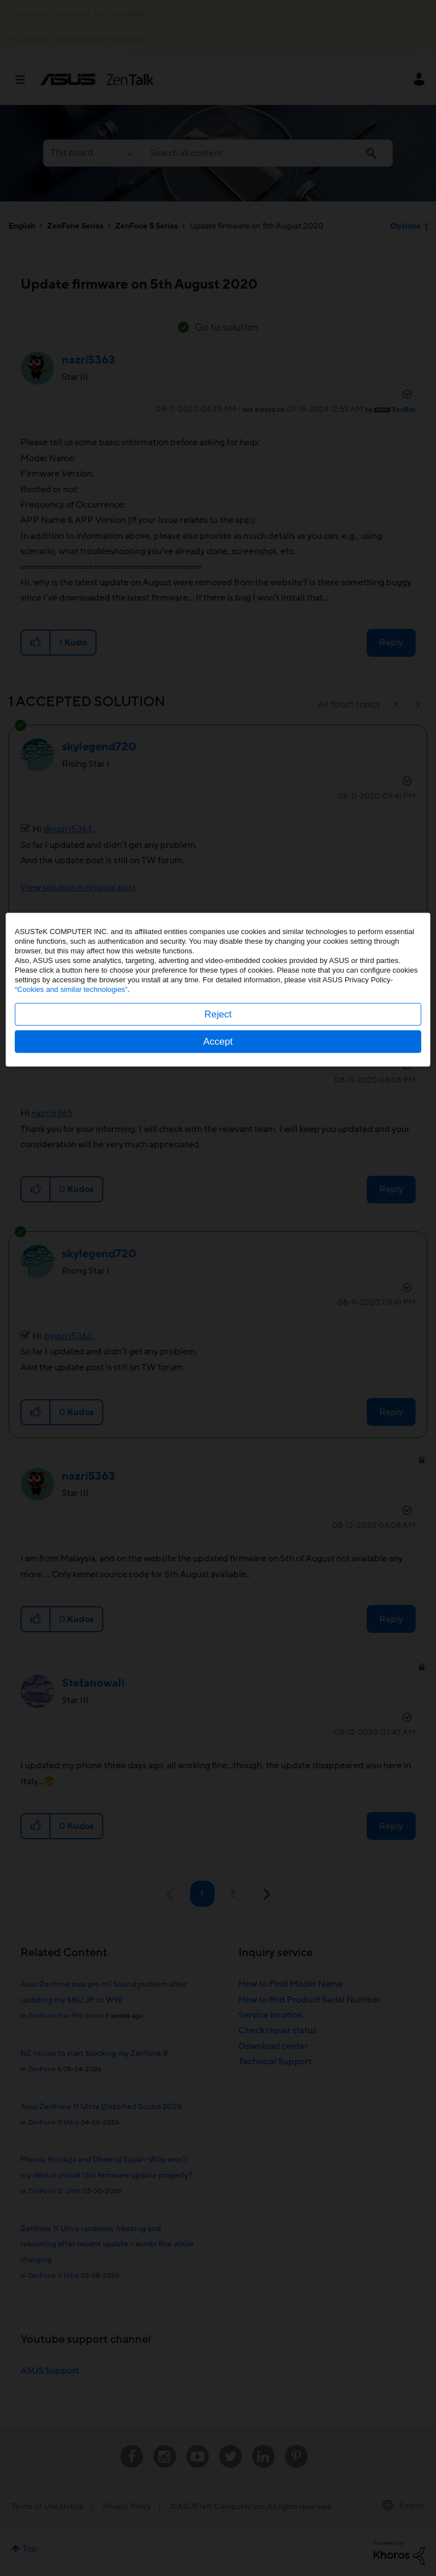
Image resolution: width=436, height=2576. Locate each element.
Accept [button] (218, 1340)
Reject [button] (218, 1312)
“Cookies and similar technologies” (71, 1287)
